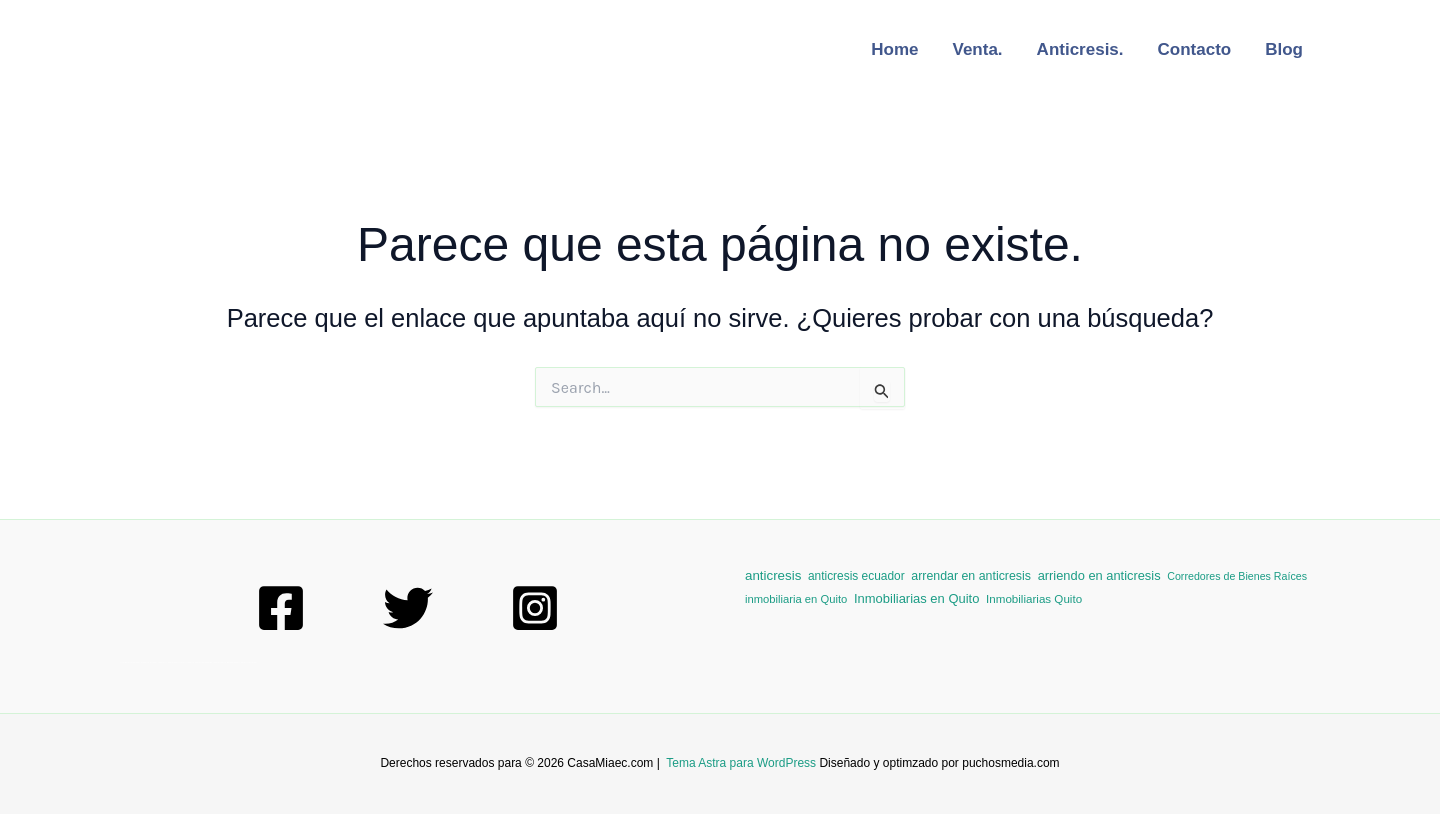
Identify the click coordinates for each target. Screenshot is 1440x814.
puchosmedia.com (1010, 763)
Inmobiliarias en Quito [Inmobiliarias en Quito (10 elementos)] (916, 598)
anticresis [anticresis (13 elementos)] (773, 575)
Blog (1284, 49)
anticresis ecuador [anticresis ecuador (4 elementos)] (856, 576)
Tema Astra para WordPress (741, 763)
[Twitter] (408, 608)
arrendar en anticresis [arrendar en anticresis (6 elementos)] (971, 576)
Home (894, 49)
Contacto (1195, 49)
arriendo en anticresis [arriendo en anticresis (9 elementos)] (1099, 575)
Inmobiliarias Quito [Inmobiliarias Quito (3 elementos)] (1034, 598)
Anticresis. (1080, 49)
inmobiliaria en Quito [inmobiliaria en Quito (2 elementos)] (796, 599)
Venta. (978, 49)
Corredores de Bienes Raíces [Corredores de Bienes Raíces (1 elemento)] (1237, 576)
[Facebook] (281, 608)
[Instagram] (535, 608)
